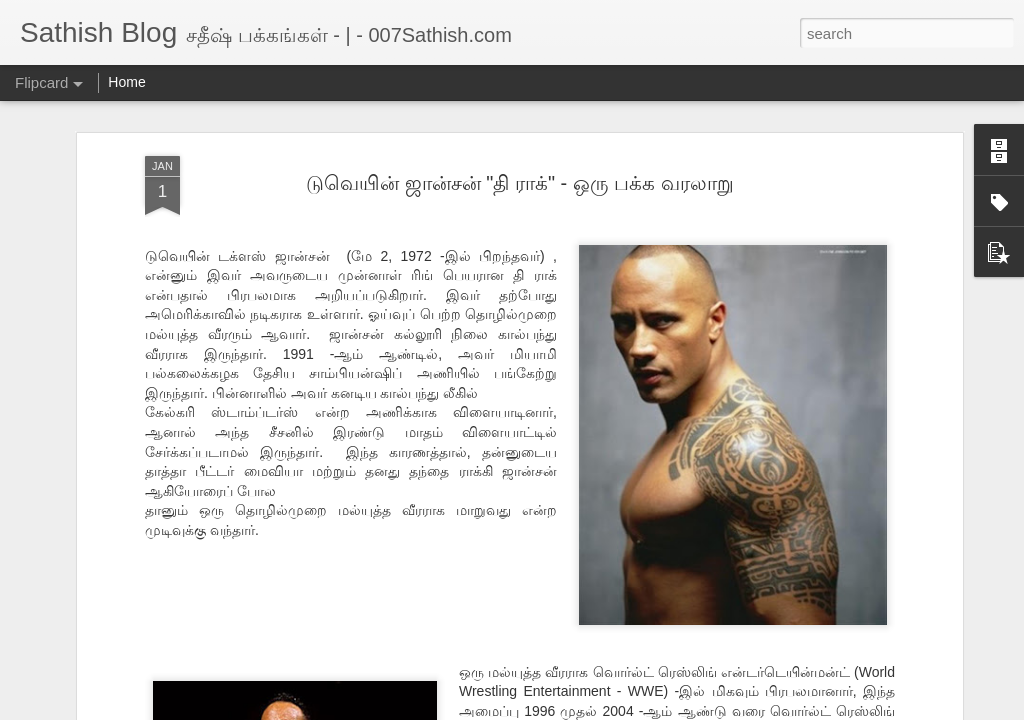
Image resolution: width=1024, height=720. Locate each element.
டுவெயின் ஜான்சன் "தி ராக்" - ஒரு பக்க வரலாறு (520, 178)
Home (126, 82)
